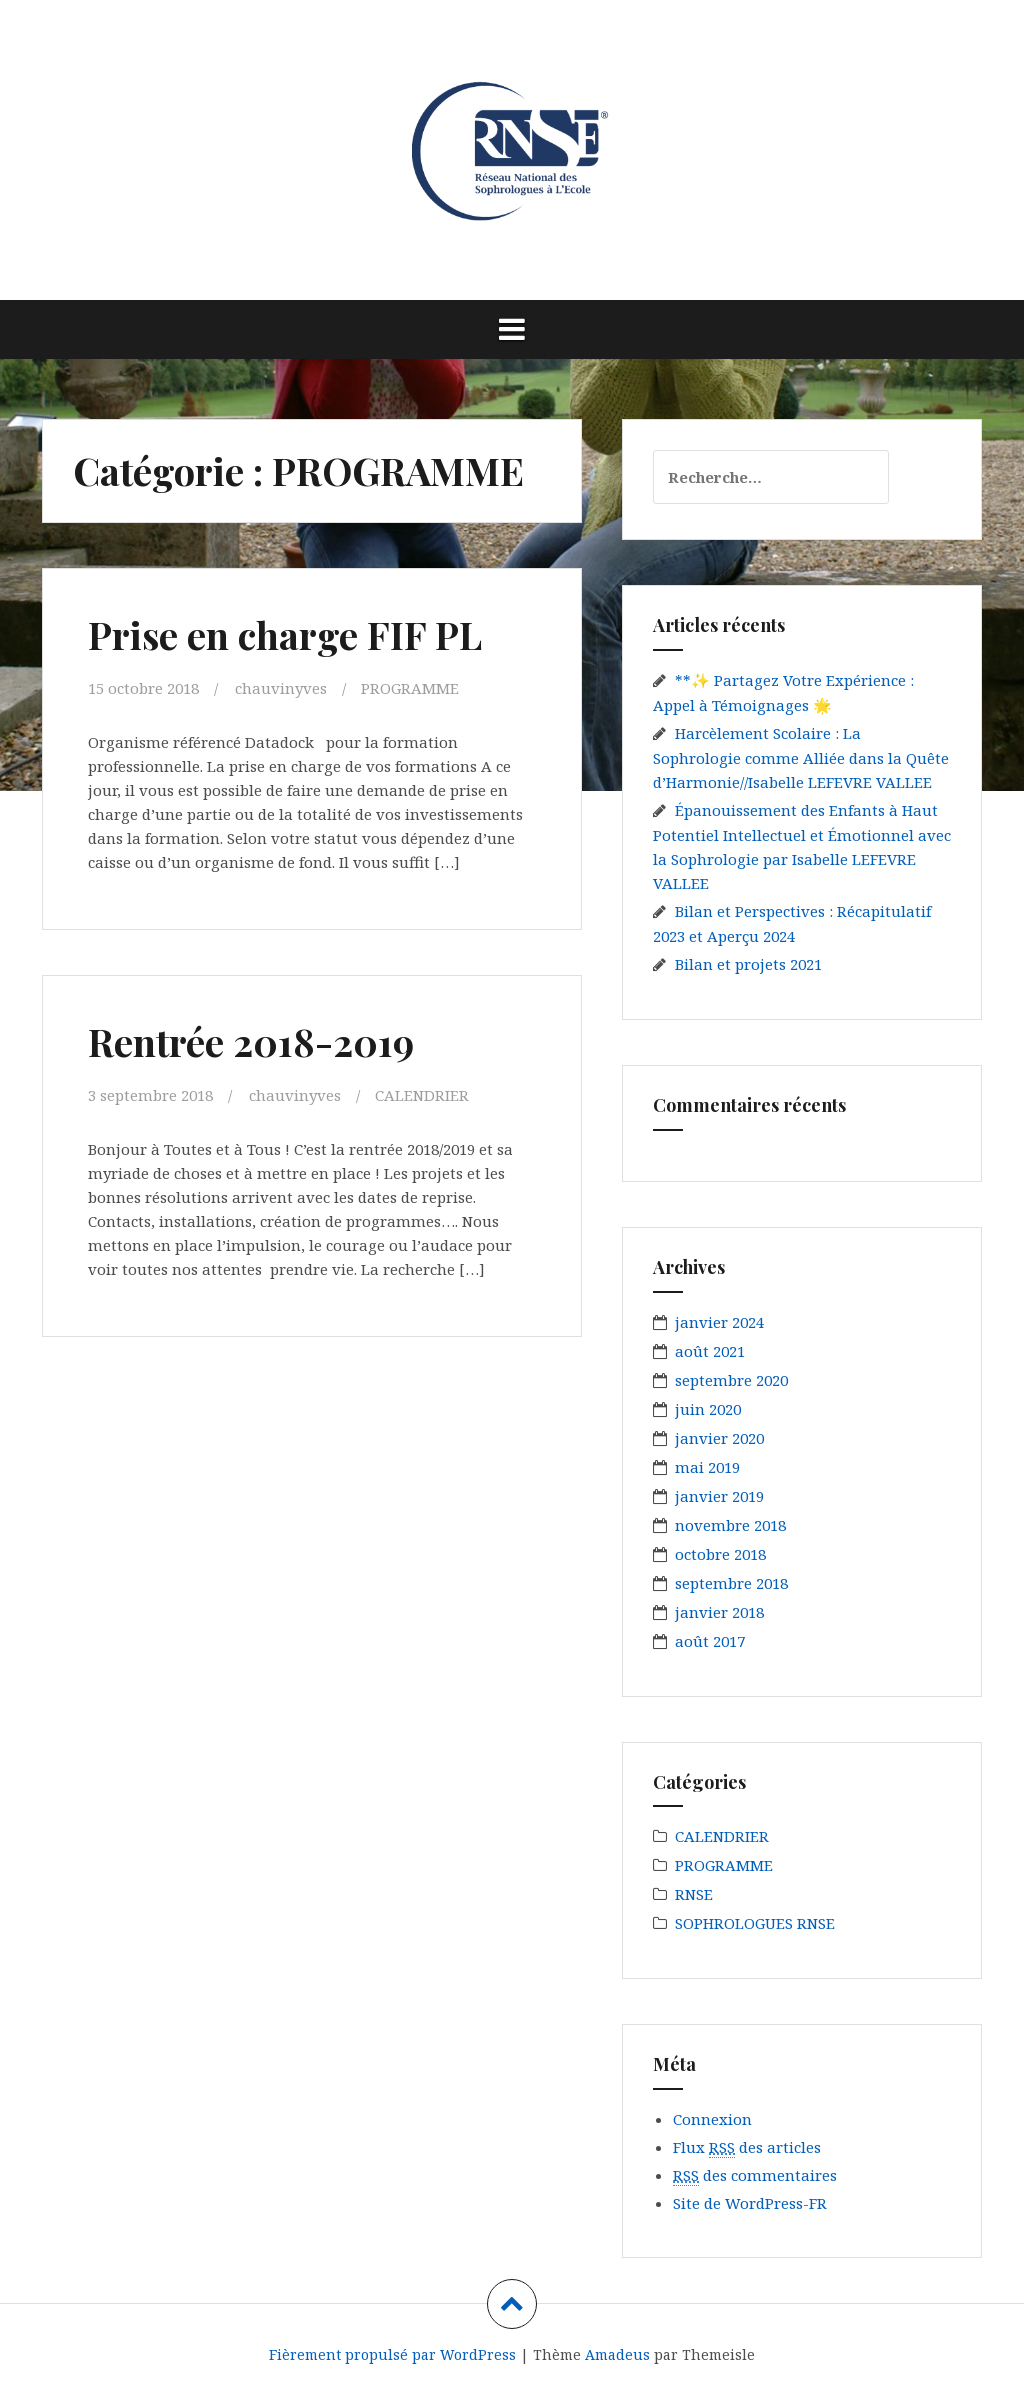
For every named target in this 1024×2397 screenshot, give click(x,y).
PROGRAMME (410, 688)
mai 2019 (707, 1467)
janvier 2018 (719, 1612)
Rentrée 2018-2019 (251, 1041)
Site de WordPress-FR (750, 2203)
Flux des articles (747, 2147)
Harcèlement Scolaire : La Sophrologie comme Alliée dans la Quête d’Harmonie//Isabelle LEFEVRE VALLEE (801, 757)
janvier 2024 (719, 1322)
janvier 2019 (719, 1496)
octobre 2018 (720, 1554)
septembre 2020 (731, 1380)
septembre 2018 (731, 1583)
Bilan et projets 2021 (748, 964)
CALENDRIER (422, 1095)
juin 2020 (708, 1409)
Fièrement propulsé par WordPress (392, 2354)
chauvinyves (281, 688)
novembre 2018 (730, 1525)
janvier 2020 (719, 1438)
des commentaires (755, 2175)
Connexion (712, 2119)
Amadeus (617, 2354)
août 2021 (710, 1351)
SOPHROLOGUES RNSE (755, 1923)
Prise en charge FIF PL (285, 634)
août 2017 (710, 1641)
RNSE (694, 1894)
